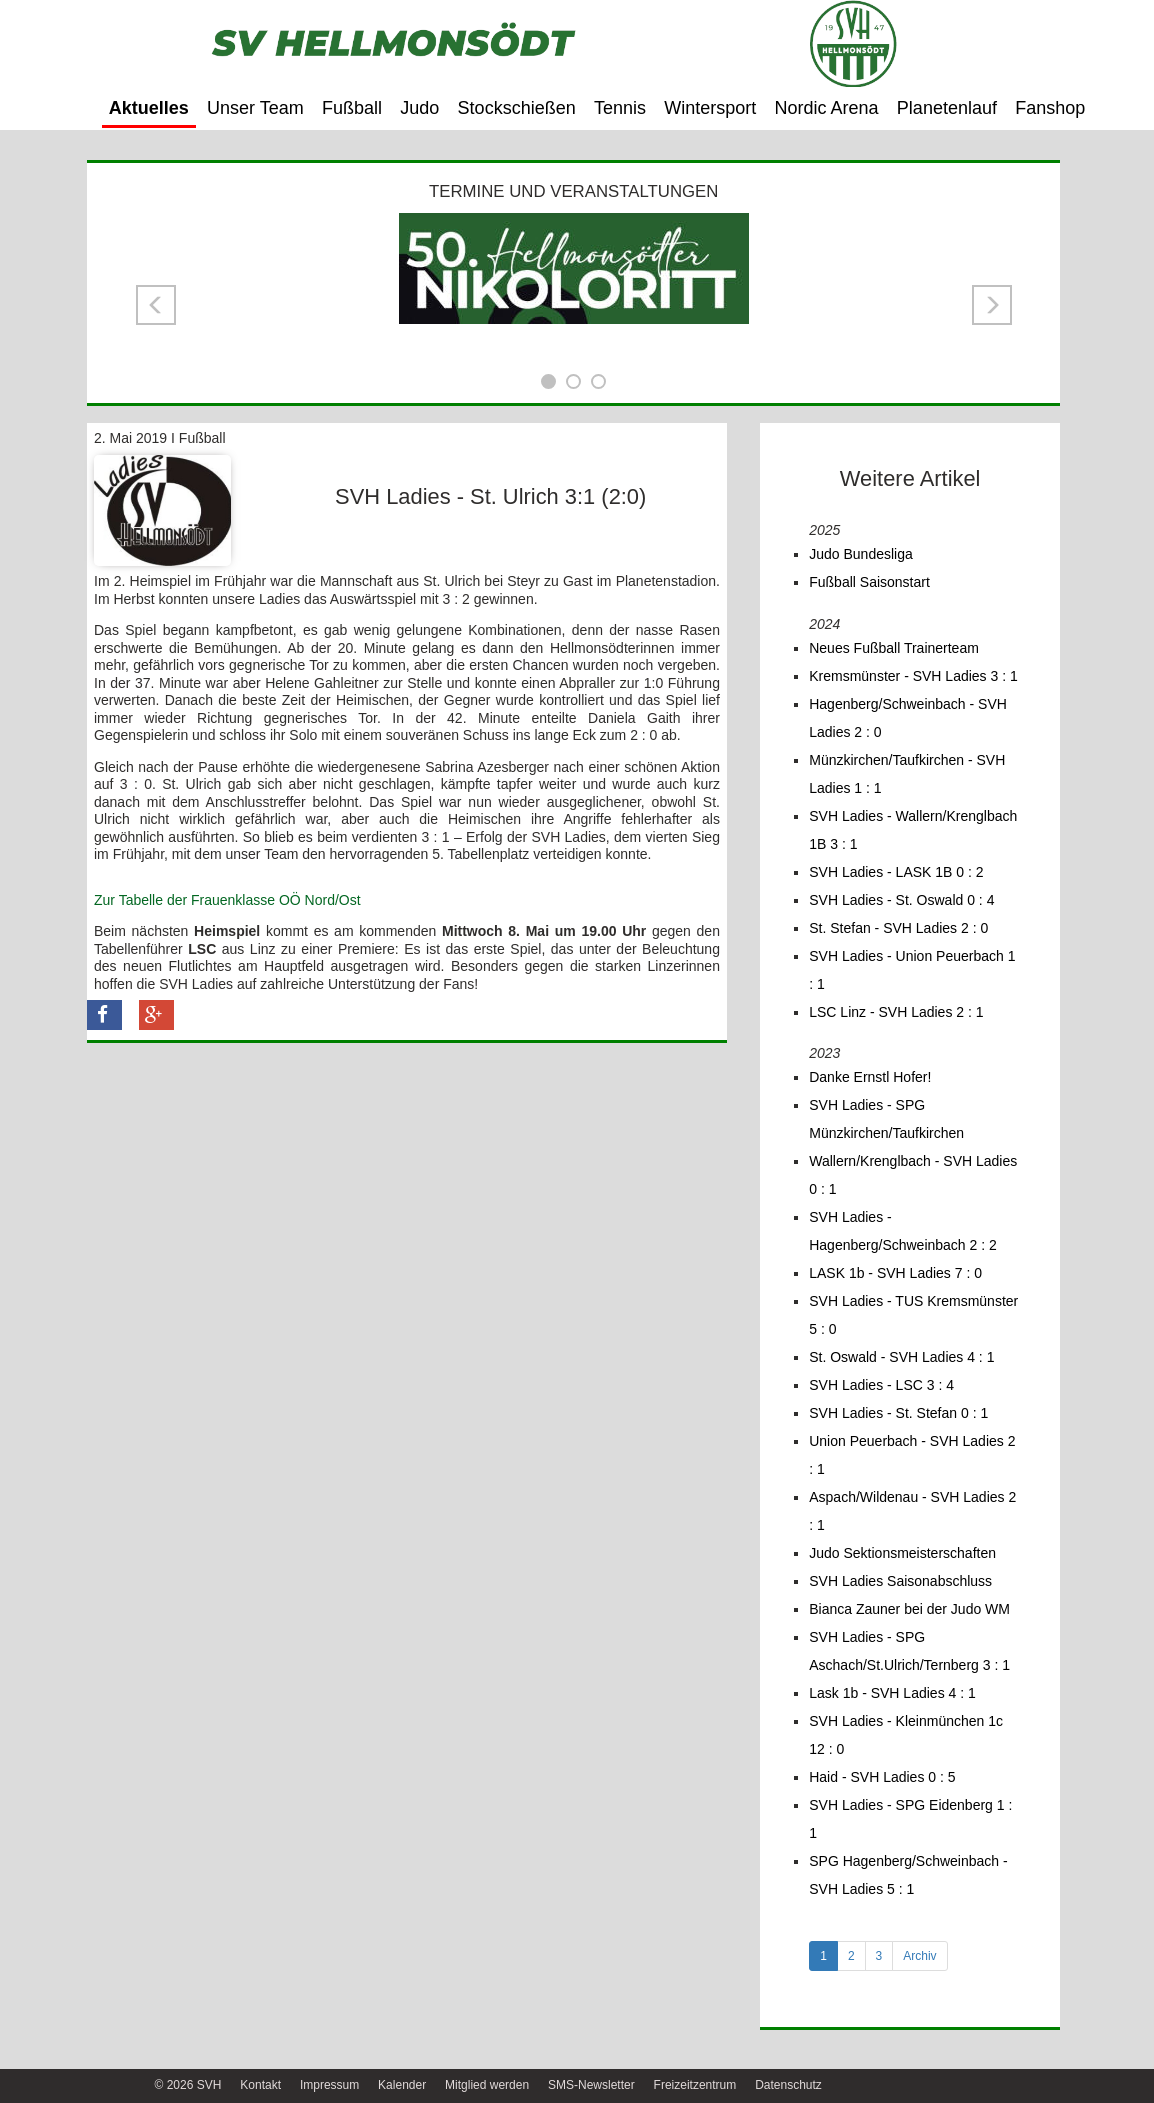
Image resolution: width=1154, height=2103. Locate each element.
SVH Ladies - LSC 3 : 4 (881, 1385)
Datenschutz (788, 2085)
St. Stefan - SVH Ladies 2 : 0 (898, 928)
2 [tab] (851, 1956)
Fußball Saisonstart (869, 582)
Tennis (620, 108)
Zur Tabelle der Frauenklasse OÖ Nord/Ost (227, 900)
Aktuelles (149, 108)
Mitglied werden (487, 2085)
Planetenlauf (947, 108)
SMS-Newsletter (591, 2085)
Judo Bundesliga (861, 554)
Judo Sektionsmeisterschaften (902, 1553)
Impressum (329, 2085)
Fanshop (1050, 108)
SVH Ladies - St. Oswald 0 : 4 (901, 900)
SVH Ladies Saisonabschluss (900, 1581)
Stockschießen (517, 108)
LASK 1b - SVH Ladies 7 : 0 (895, 1273)
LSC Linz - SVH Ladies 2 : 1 (896, 1012)
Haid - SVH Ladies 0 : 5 (882, 1777)
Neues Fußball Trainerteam (894, 648)
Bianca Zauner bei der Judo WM (909, 1609)
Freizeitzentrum (695, 2085)
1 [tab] (823, 1956)
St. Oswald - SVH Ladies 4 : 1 (901, 1357)
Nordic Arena (827, 108)
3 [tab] (879, 1956)
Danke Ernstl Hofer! (870, 1077)
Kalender (402, 2085)
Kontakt (260, 2085)
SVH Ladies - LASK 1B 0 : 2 (896, 872)
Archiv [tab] (919, 1956)
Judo (419, 108)
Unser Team (255, 108)
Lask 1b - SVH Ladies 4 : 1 (892, 1693)
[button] (156, 305)
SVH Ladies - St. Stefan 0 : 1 (898, 1413)
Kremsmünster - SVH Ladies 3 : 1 (913, 676)
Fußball (352, 108)
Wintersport (710, 108)
